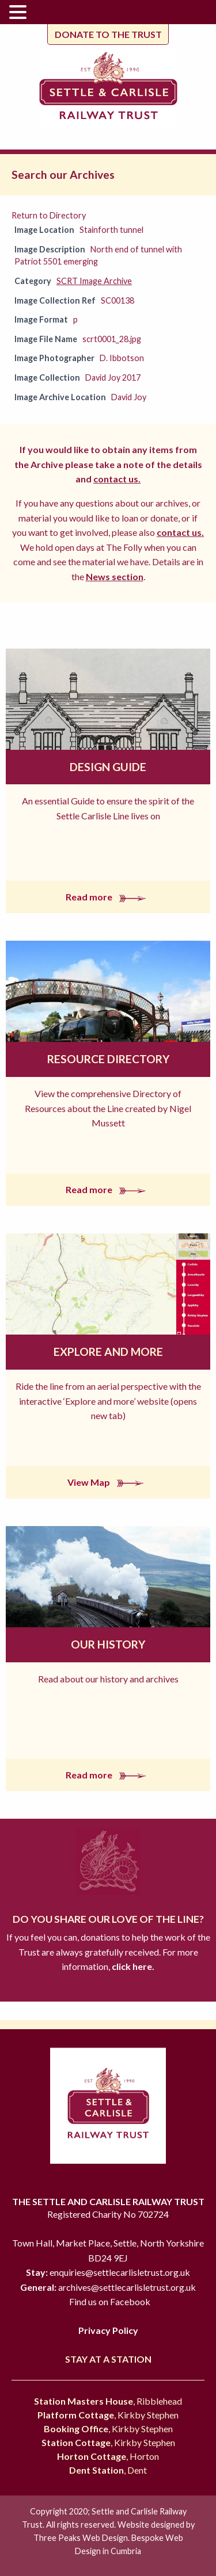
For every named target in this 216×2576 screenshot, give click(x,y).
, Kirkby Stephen (108, 2414)
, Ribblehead (108, 2400)
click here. (132, 1966)
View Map (108, 1482)
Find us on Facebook (109, 2301)
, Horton (108, 2456)
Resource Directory (108, 1058)
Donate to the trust (108, 34)
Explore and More (108, 1351)
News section (114, 576)
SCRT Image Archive (94, 281)
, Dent (108, 2469)
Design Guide (108, 766)
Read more (108, 896)
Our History (108, 1644)
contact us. (117, 478)
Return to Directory (49, 215)
